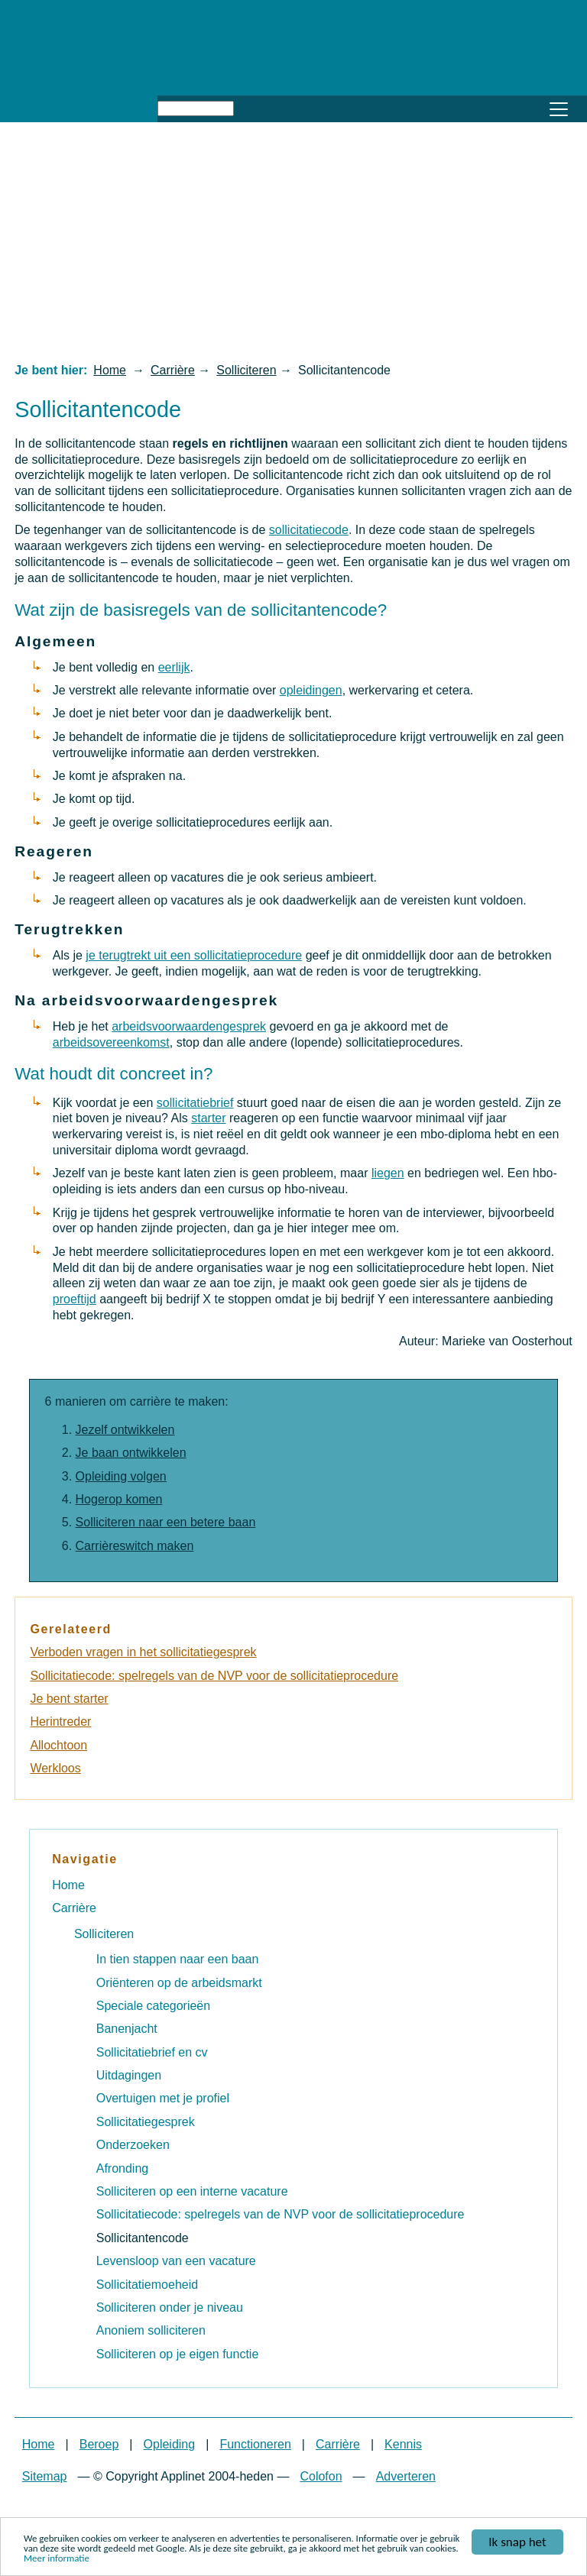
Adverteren (406, 2476)
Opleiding (170, 2444)
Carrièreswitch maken (135, 1545)
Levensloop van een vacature (176, 2260)
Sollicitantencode (142, 2237)
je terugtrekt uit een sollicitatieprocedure (194, 955)
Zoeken (251, 106)
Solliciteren (246, 370)
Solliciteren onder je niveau (169, 2307)
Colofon (321, 2476)
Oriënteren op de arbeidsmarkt (179, 1982)
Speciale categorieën (153, 2005)
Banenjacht (126, 2028)
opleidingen (311, 690)
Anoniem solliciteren (151, 2330)
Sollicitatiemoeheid (147, 2284)
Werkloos (55, 1768)
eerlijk (174, 667)
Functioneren (254, 2444)
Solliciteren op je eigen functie (177, 2354)
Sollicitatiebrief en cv (152, 2052)
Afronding (122, 2168)
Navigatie (85, 1859)
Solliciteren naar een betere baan (166, 1522)
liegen (387, 1173)
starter (208, 1118)
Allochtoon (58, 1745)
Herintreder (60, 1721)
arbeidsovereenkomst (111, 1042)
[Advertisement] (293, 241)
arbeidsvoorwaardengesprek (189, 1026)
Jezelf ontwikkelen (125, 1429)
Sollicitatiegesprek (145, 2121)
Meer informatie (56, 2559)
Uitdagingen (128, 2075)
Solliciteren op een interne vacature (192, 2191)
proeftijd (74, 1299)
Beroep (99, 2444)
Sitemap (44, 2476)
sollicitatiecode (309, 529)
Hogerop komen (119, 1499)
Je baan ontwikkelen (131, 1452)
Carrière (173, 370)
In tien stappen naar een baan (177, 1959)
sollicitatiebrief (195, 1102)
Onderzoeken (133, 2144)
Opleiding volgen (121, 1476)
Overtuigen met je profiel (162, 2098)
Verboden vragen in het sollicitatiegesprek (143, 1652)
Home (109, 370)
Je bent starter (69, 1698)
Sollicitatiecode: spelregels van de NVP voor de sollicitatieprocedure (214, 1675)
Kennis (403, 2444)
